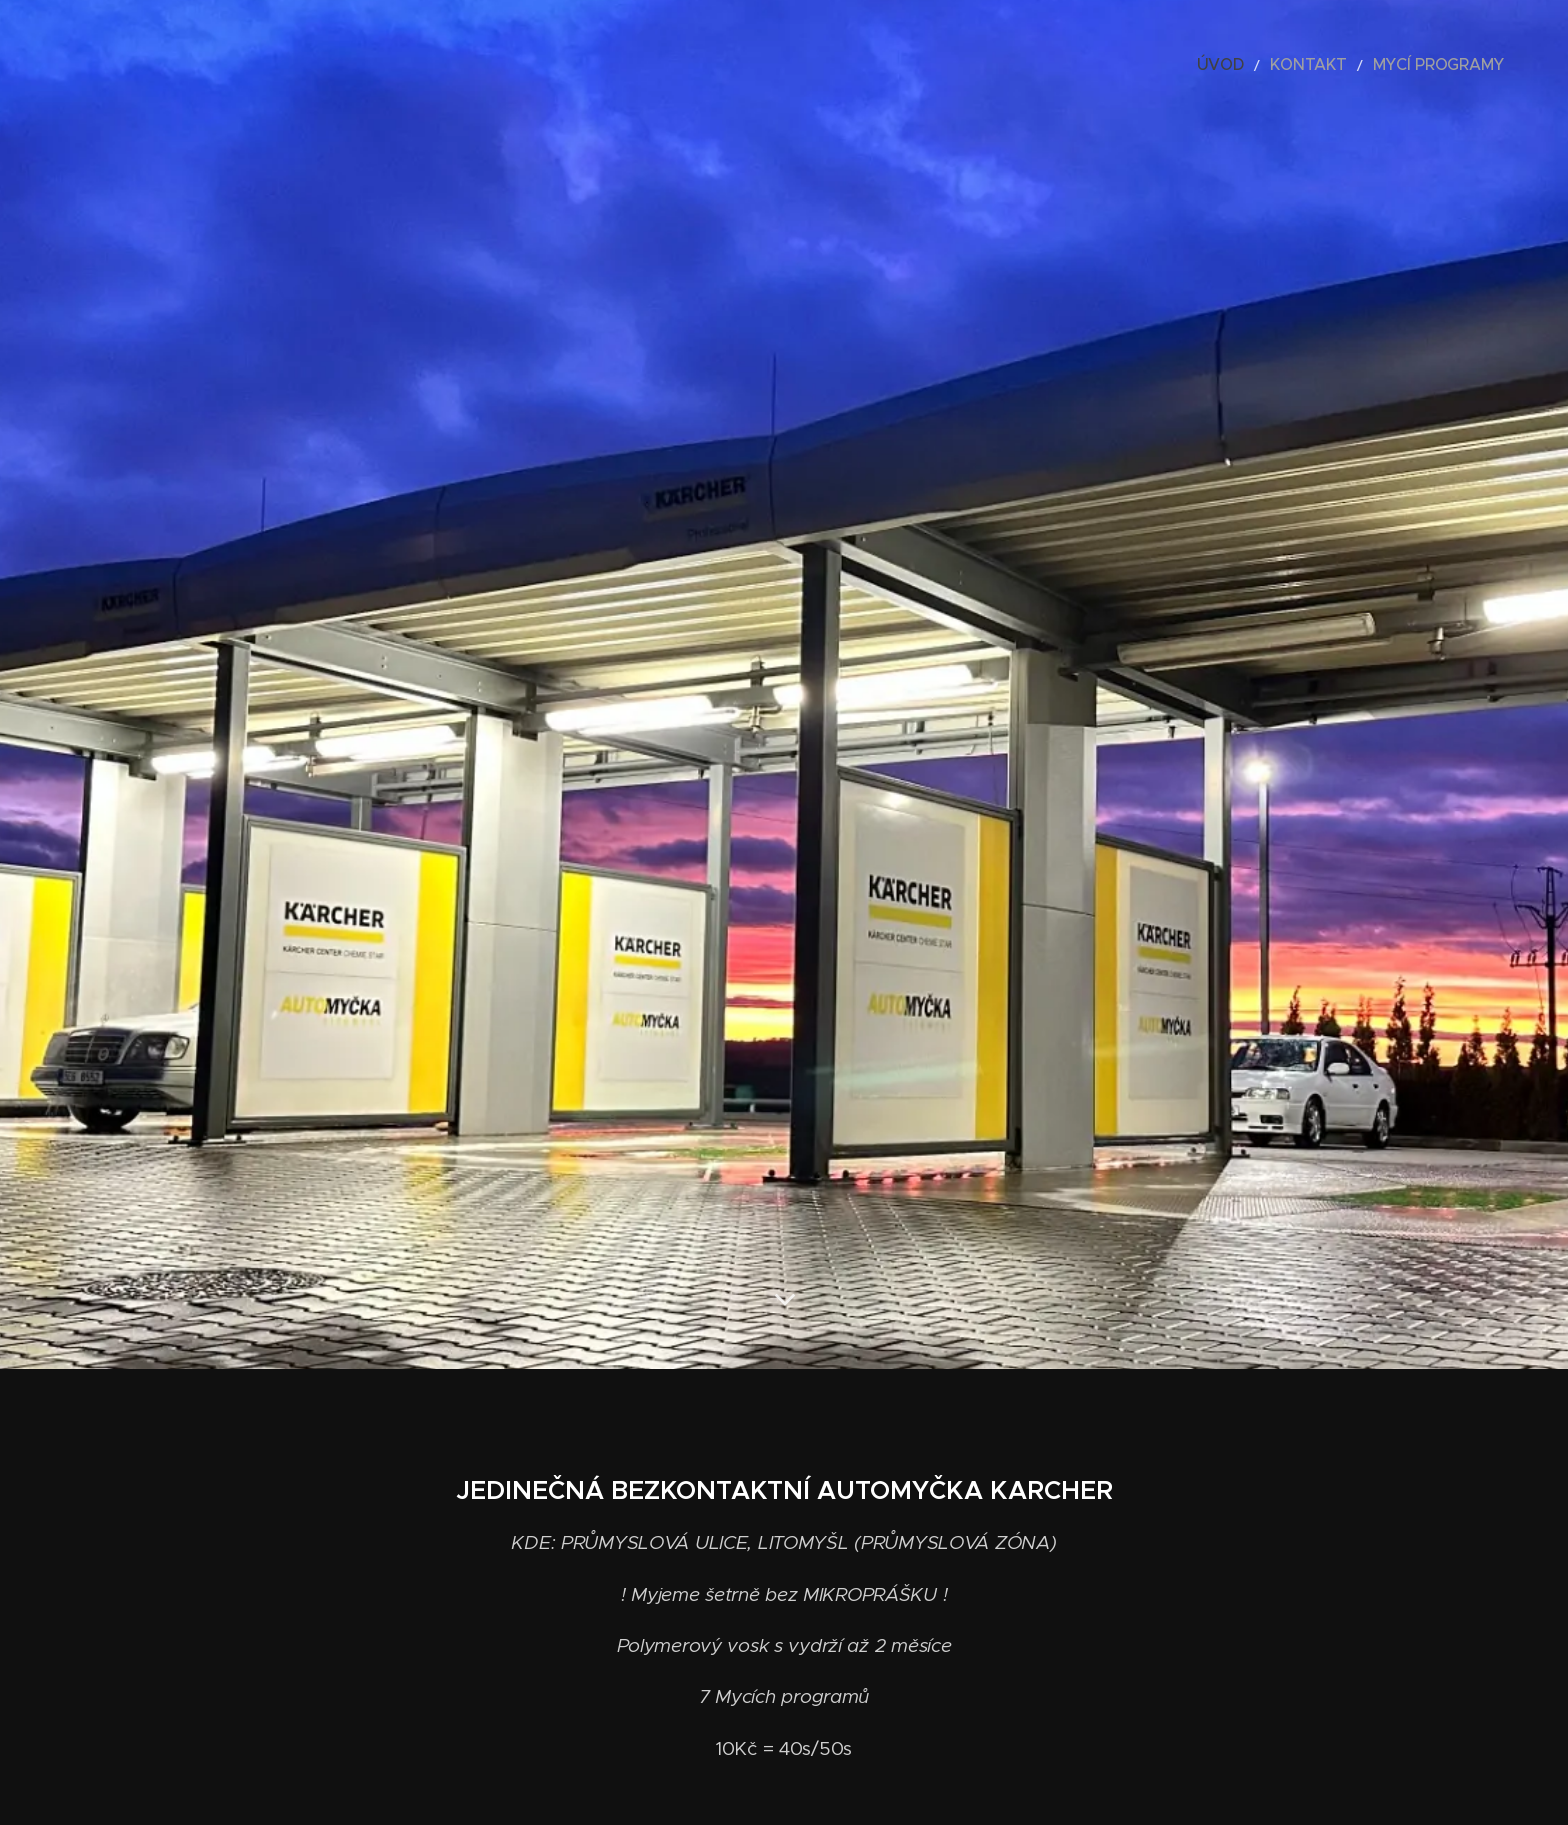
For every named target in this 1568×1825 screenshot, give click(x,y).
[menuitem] (1259, 65)
